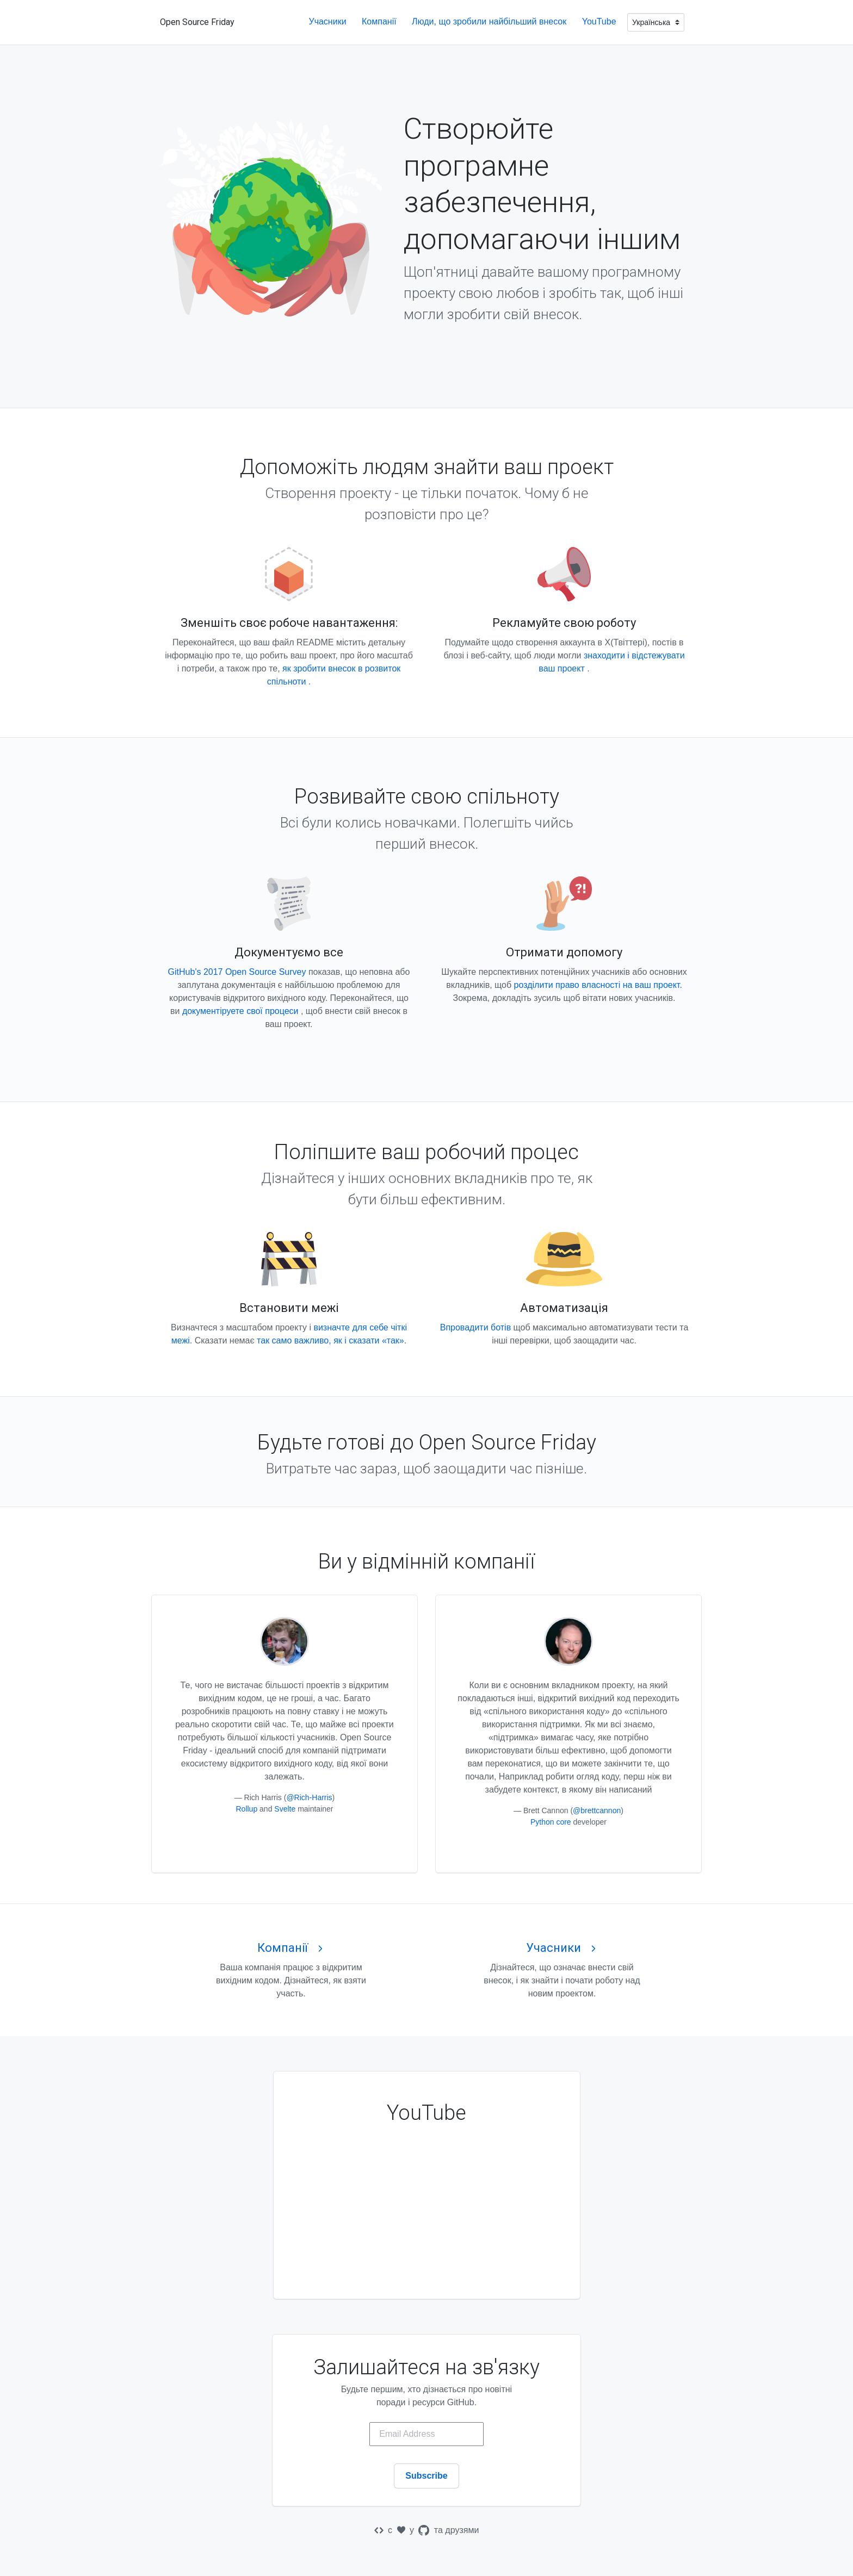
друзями (462, 2530)
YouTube (600, 21)
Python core (550, 1822)
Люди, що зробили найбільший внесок (490, 21)
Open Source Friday (197, 22)
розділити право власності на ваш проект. (598, 985)
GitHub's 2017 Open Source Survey (237, 971)
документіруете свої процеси (241, 1011)
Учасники (328, 21)
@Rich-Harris (309, 1797)
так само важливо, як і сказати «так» (330, 1340)
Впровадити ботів (475, 1327)
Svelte (284, 1809)
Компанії (380, 21)
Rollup (246, 1809)
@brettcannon (597, 1810)
